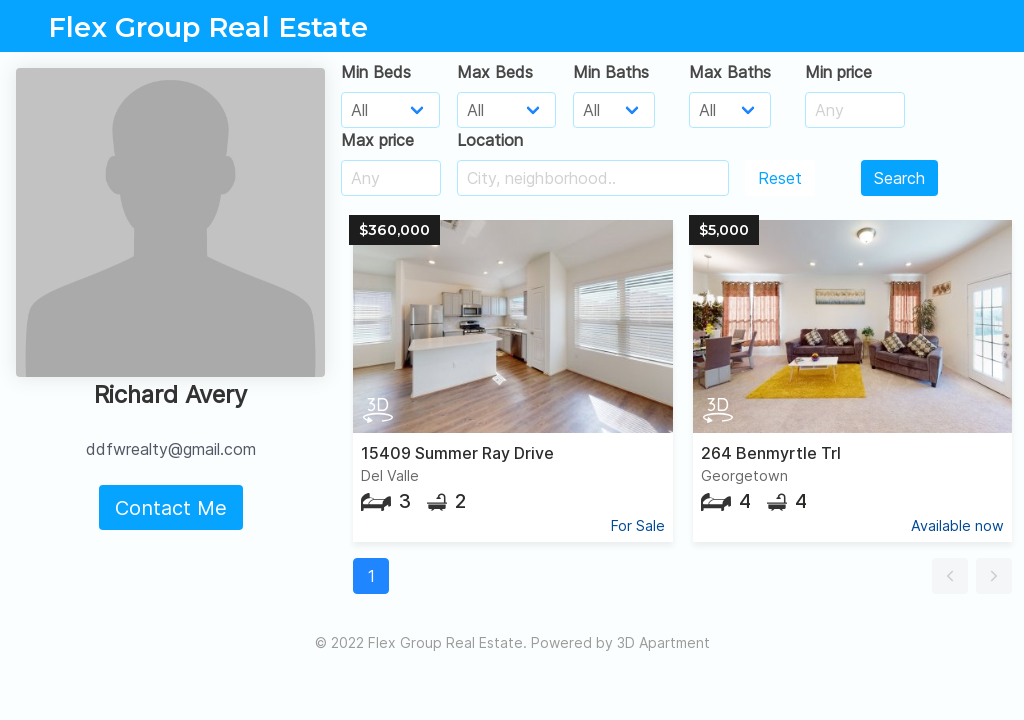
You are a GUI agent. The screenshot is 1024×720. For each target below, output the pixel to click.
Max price (377, 140)
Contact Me (171, 508)
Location (490, 140)
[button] (950, 576)
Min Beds (376, 72)
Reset (780, 178)
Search (899, 178)
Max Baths (730, 72)
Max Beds (495, 72)
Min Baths (611, 72)
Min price (838, 72)
